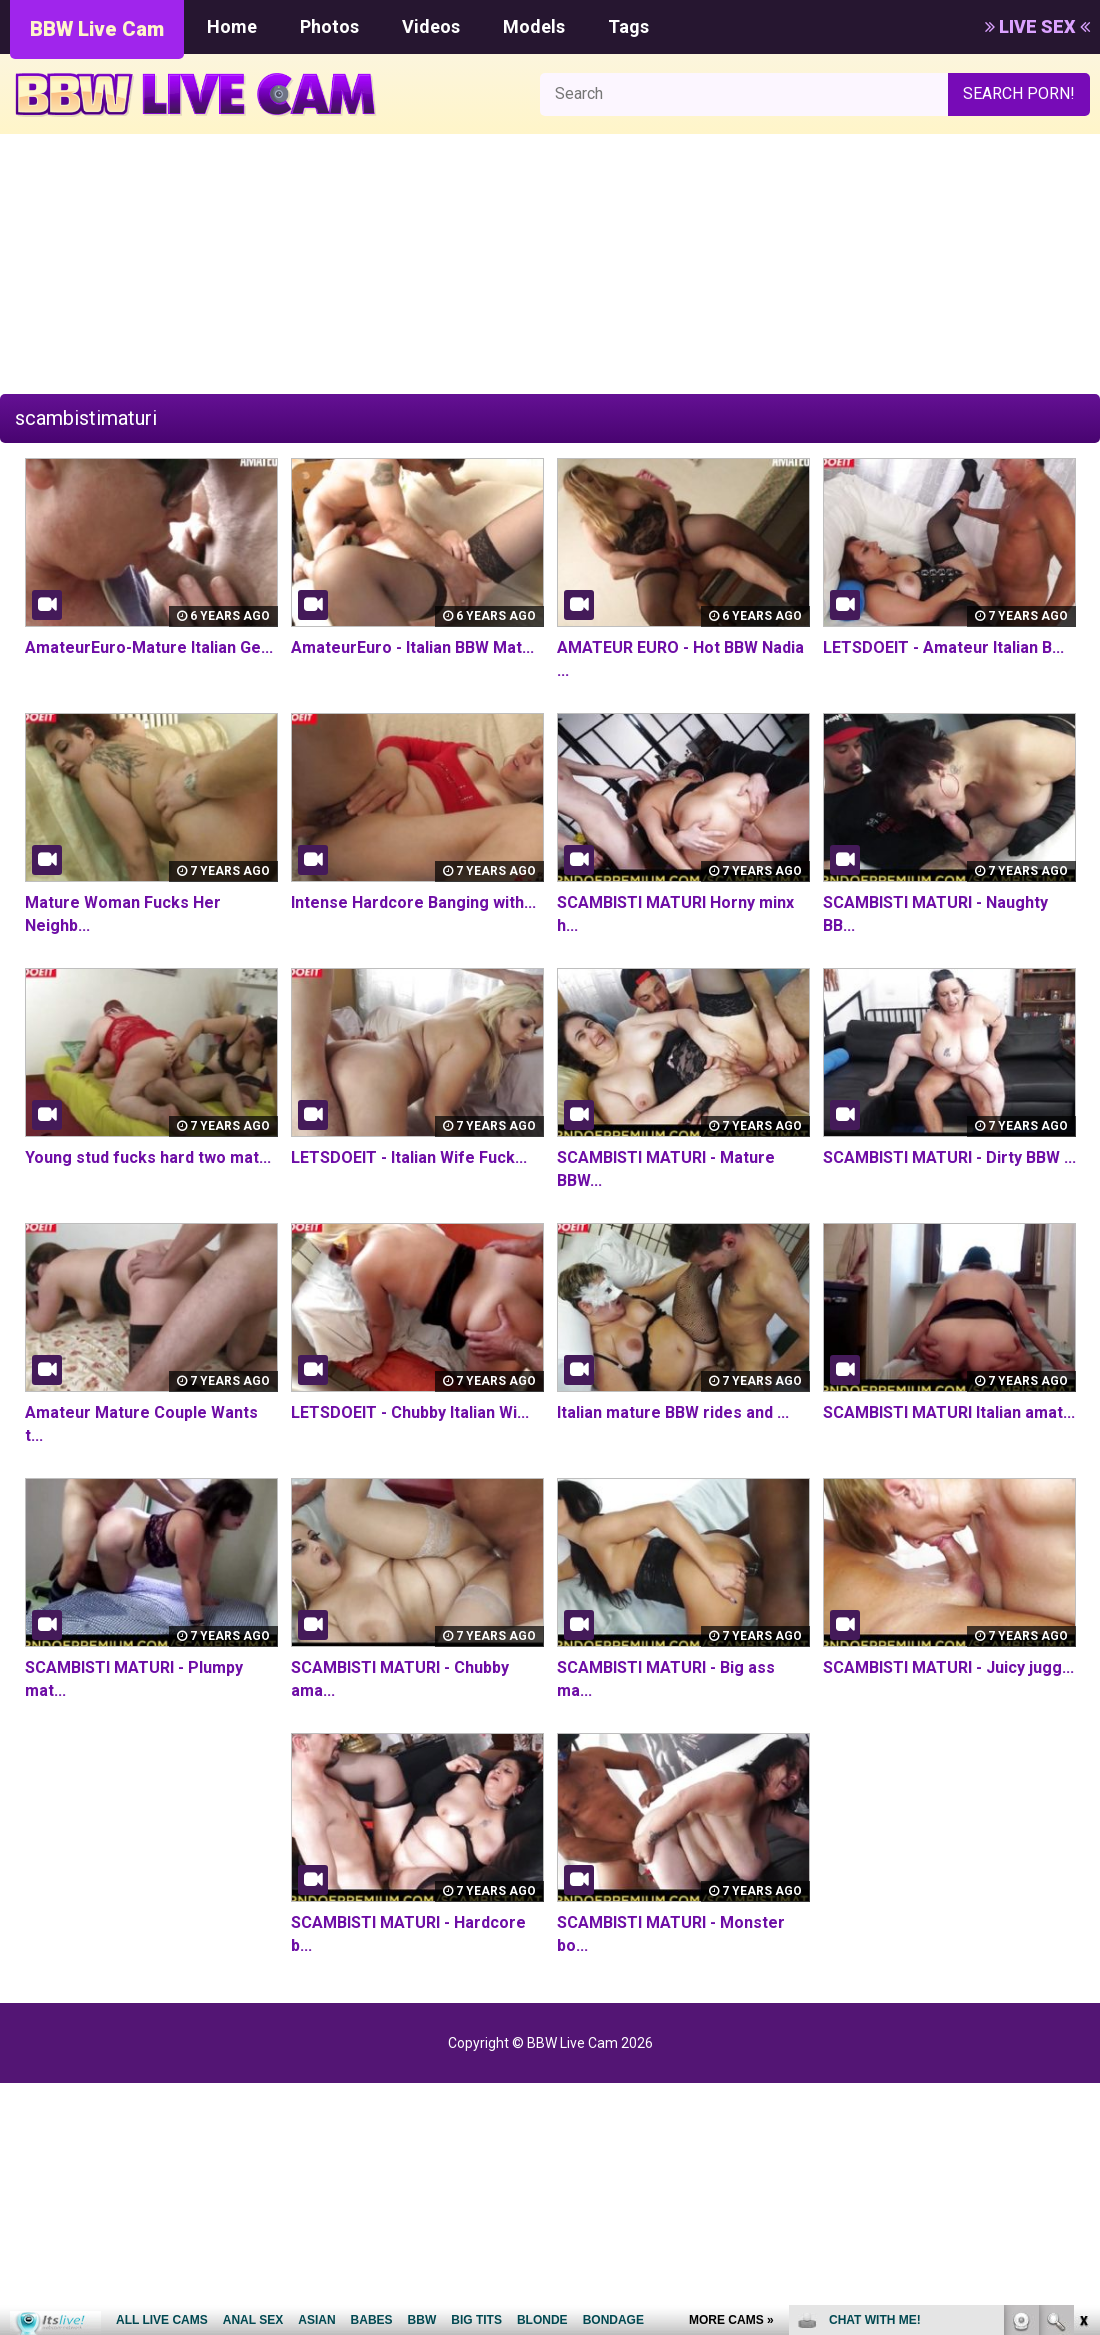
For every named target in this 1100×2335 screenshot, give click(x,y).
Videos (431, 26)
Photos (329, 26)
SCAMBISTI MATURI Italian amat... (949, 1412)
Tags (628, 26)
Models (534, 26)
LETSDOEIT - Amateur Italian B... (943, 647)
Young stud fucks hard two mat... (148, 1157)
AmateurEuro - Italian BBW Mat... (412, 647)
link (1082, 2022)
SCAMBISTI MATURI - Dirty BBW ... (949, 1157)
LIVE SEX (1037, 26)
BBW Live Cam (97, 29)
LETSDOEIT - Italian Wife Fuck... (408, 1157)
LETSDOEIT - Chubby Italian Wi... (409, 1412)
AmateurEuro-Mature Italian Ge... (149, 647)
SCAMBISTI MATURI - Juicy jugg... (948, 1667)
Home (232, 26)
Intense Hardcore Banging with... (413, 902)
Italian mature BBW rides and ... (673, 1412)
